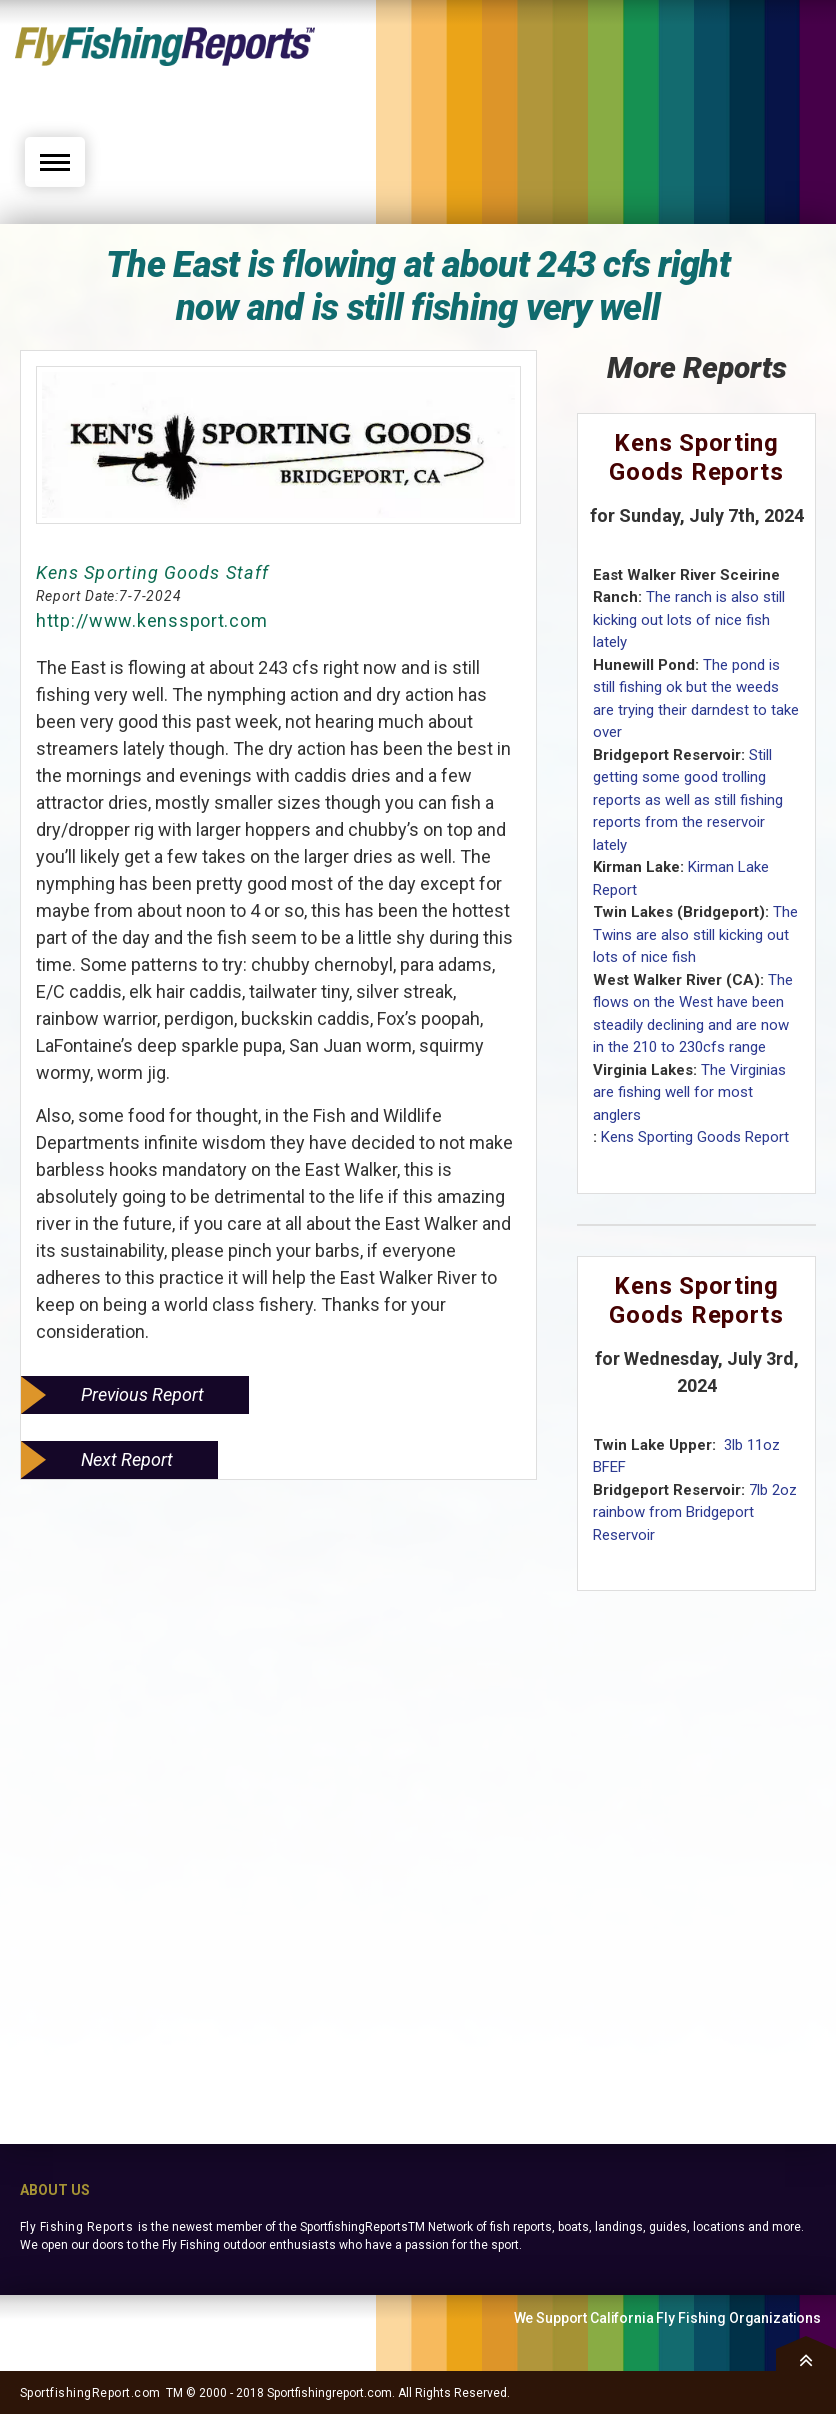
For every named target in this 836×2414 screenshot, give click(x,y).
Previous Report (142, 1394)
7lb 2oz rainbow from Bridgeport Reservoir (695, 1512)
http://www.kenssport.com (151, 620)
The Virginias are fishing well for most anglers (689, 1092)
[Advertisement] (628, 77)
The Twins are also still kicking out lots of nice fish (695, 934)
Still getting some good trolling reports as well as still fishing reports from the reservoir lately (688, 800)
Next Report (127, 1459)
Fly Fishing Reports (76, 2227)
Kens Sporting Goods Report (695, 1137)
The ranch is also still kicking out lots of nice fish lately (689, 619)
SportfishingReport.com (90, 2393)
